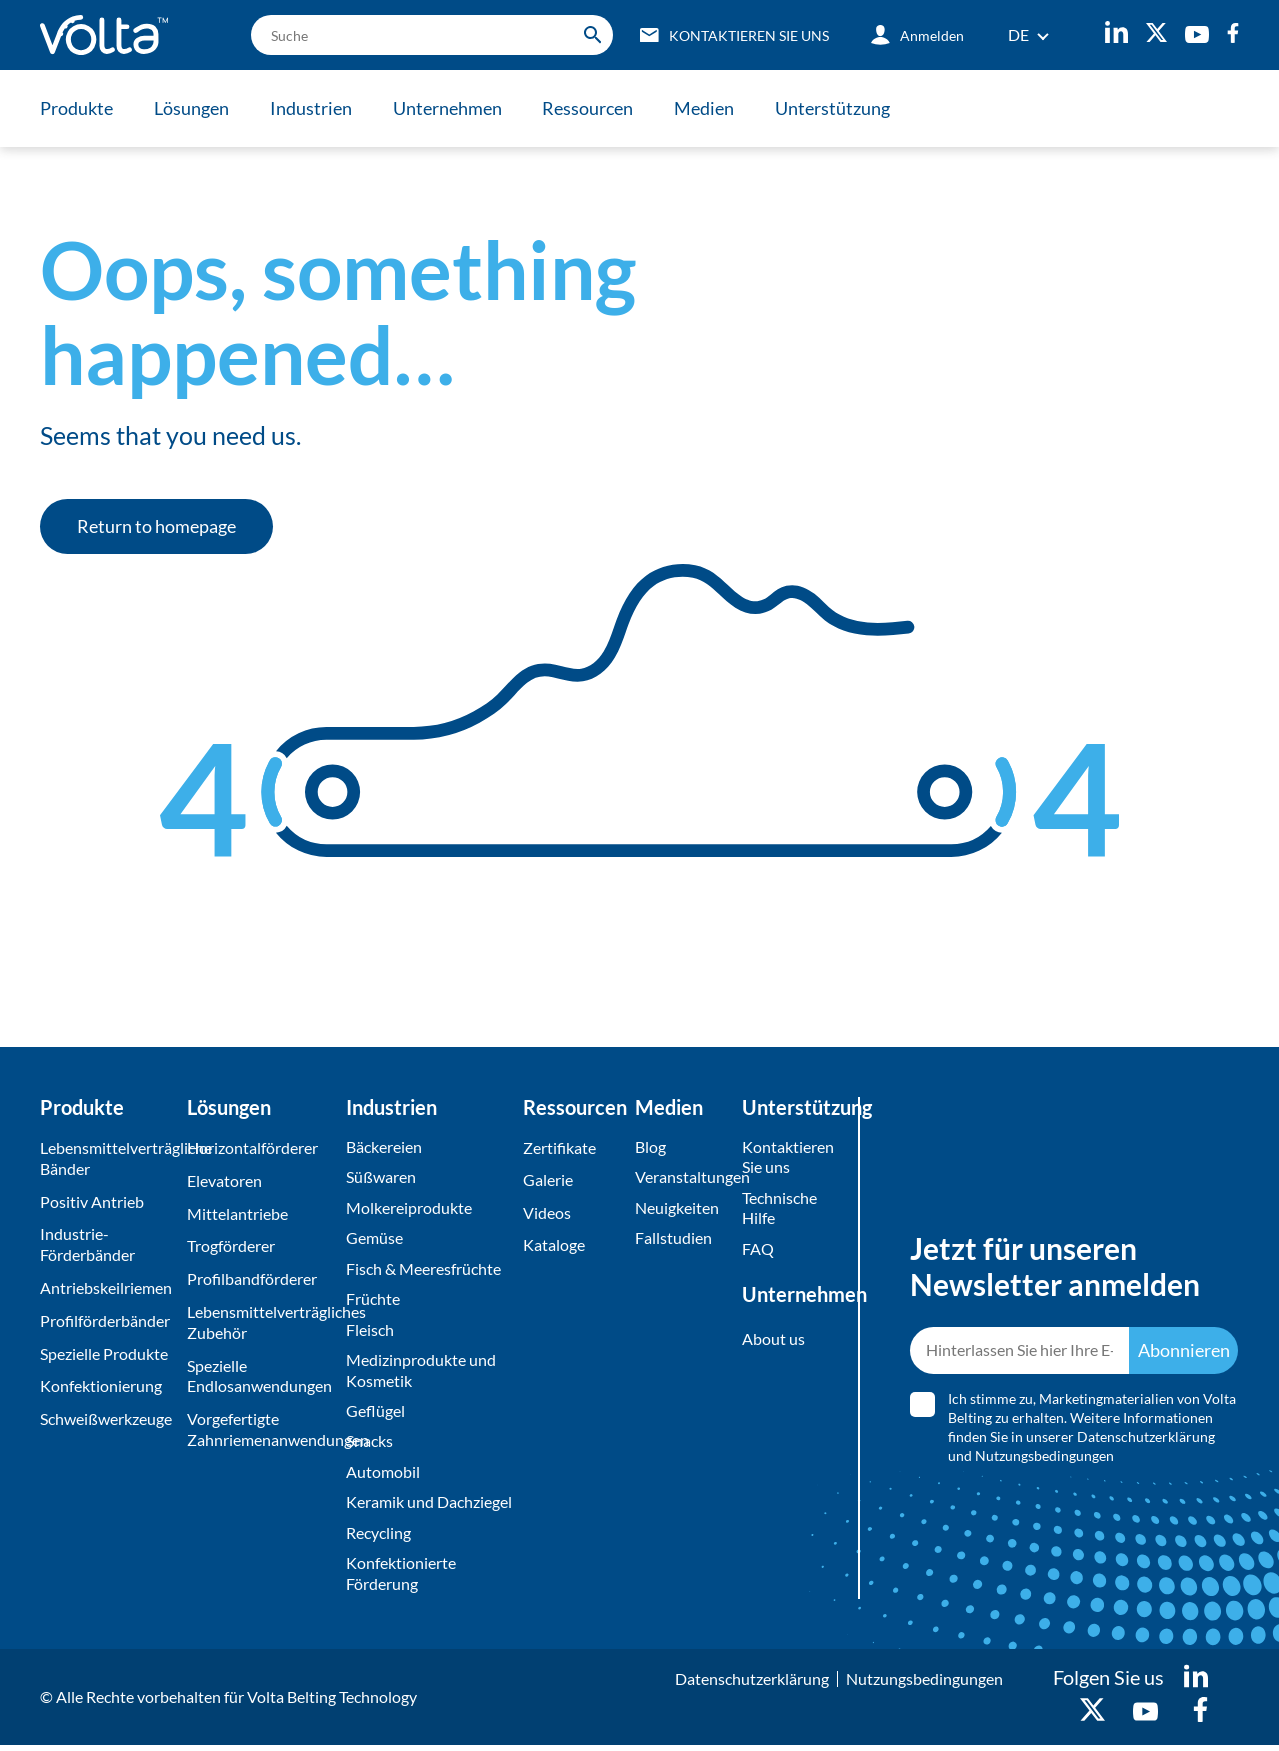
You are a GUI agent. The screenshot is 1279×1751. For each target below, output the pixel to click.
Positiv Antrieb (92, 1201)
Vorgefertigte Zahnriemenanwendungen (261, 1429)
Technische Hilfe (779, 1209)
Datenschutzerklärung (1146, 1439)
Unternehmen (450, 108)
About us (773, 1340)
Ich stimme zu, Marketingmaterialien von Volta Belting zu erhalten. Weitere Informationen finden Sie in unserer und (1092, 1430)
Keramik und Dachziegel (429, 1506)
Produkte (76, 108)
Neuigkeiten (677, 1208)
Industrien (313, 108)
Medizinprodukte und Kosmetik (421, 1373)
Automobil (383, 1475)
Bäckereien (384, 1146)
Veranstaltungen (683, 1177)
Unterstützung (839, 108)
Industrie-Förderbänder (87, 1244)
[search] (428, 35)
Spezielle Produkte (104, 1353)
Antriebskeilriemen (106, 1287)
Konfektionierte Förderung (401, 1578)
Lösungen (192, 108)
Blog (650, 1146)
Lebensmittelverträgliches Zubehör (261, 1322)
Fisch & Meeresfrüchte (423, 1269)
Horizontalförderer (252, 1147)
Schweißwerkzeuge (106, 1418)
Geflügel (375, 1413)
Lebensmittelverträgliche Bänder (108, 1158)
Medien (710, 108)
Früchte (373, 1300)
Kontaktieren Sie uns (786, 1157)
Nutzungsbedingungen (1044, 1458)
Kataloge (554, 1245)
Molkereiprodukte (409, 1208)
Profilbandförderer (252, 1278)
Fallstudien (673, 1238)
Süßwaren (381, 1177)
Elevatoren (224, 1180)
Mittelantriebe (237, 1213)
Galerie (548, 1180)
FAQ (758, 1249)
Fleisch (370, 1331)
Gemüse (374, 1238)
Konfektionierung (101, 1385)
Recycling (378, 1536)
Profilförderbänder (105, 1320)
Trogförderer (231, 1245)
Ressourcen (592, 108)
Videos (547, 1213)
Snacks (369, 1444)
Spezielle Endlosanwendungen (259, 1376)
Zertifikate (559, 1147)
